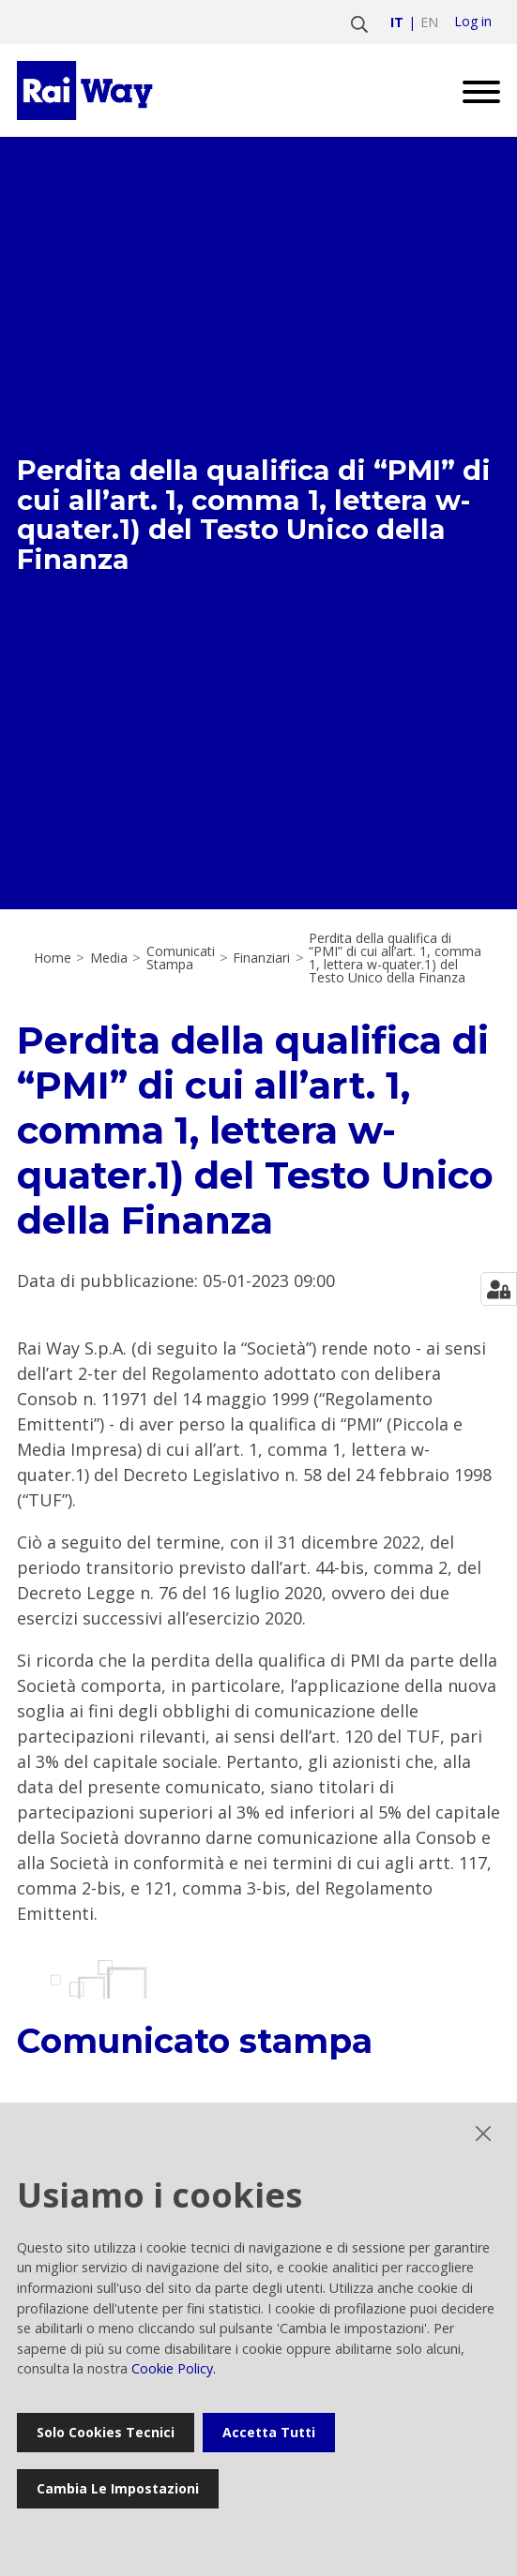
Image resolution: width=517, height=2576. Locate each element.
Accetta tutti (268, 2432)
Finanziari (261, 958)
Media (109, 958)
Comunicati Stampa (180, 958)
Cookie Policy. (173, 2368)
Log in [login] (473, 21)
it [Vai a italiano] (396, 22)
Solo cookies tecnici (106, 2432)
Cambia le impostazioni (118, 2488)
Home (52, 958)
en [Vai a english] (429, 22)
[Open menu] (474, 90)
